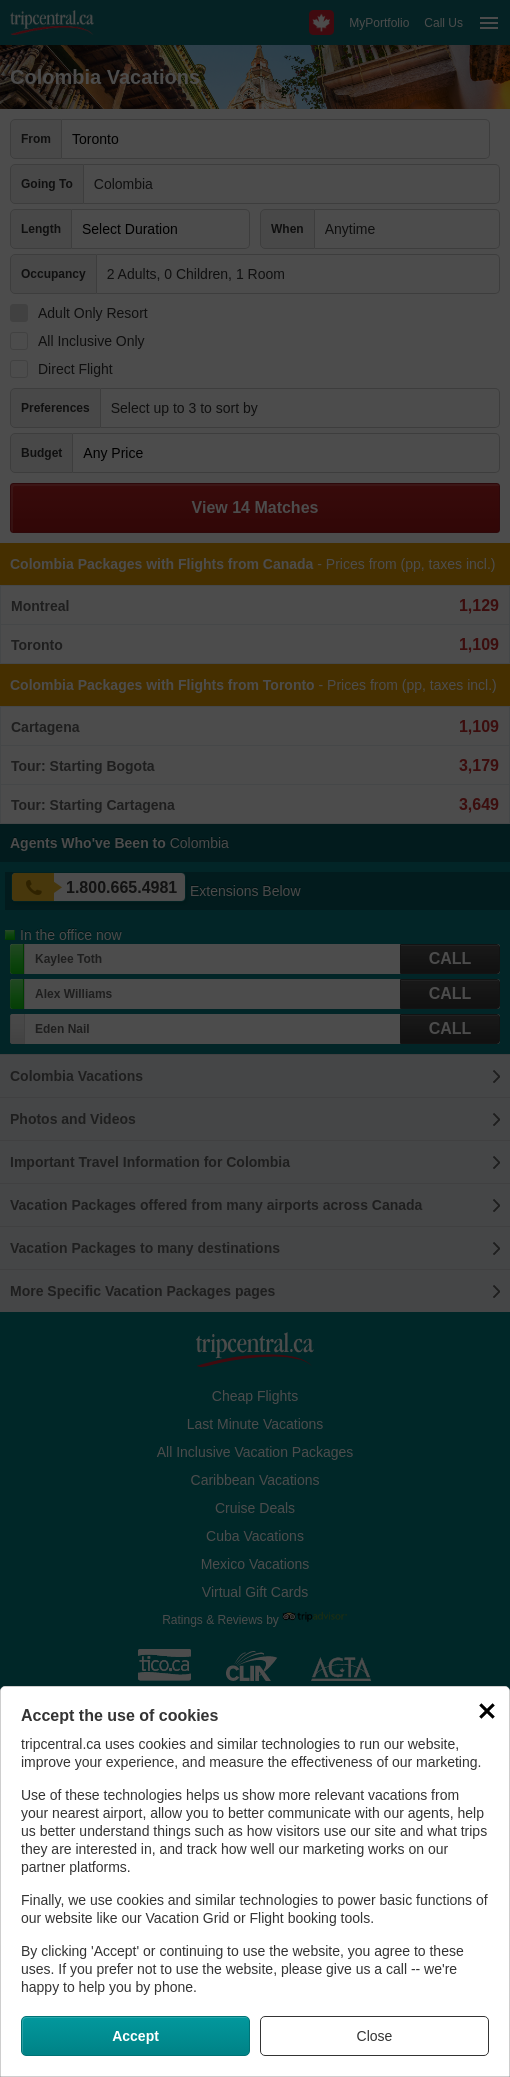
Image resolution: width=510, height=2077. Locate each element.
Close (375, 2036)
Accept (135, 2036)
